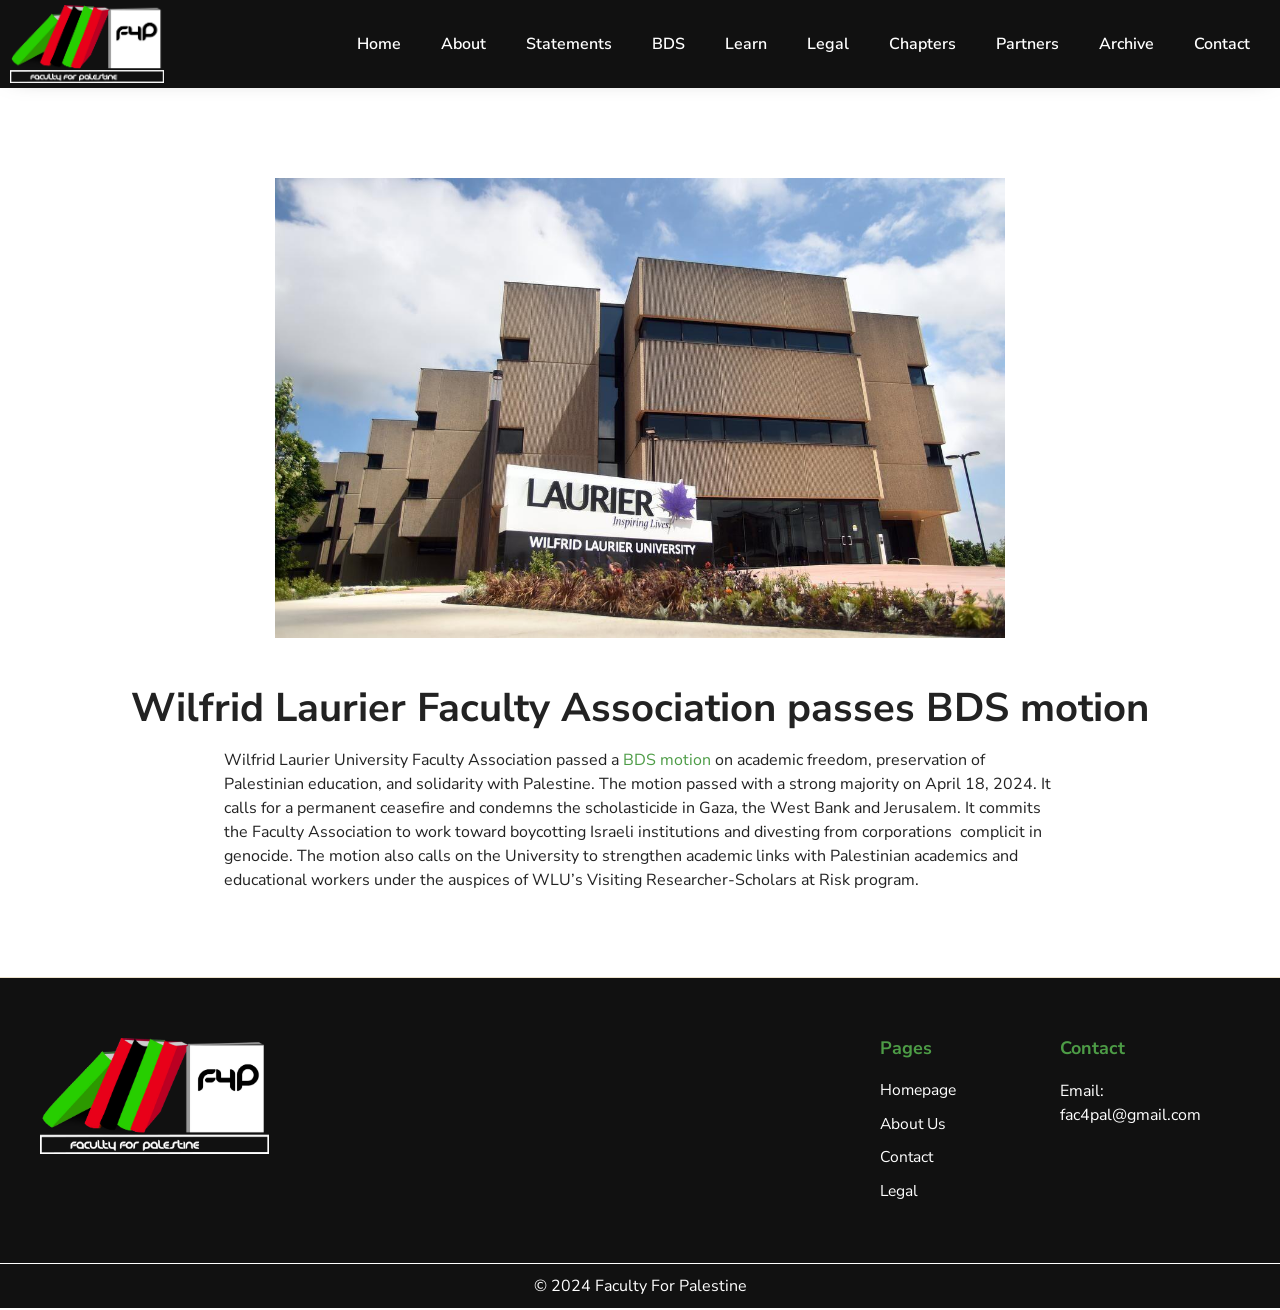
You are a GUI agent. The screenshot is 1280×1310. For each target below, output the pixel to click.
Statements (569, 44)
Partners (1027, 44)
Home (379, 44)
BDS (668, 44)
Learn (746, 44)
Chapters (922, 44)
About (463, 44)
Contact (1222, 44)
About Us (914, 1125)
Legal (828, 44)
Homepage (919, 1091)
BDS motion (667, 760)
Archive (1126, 44)
